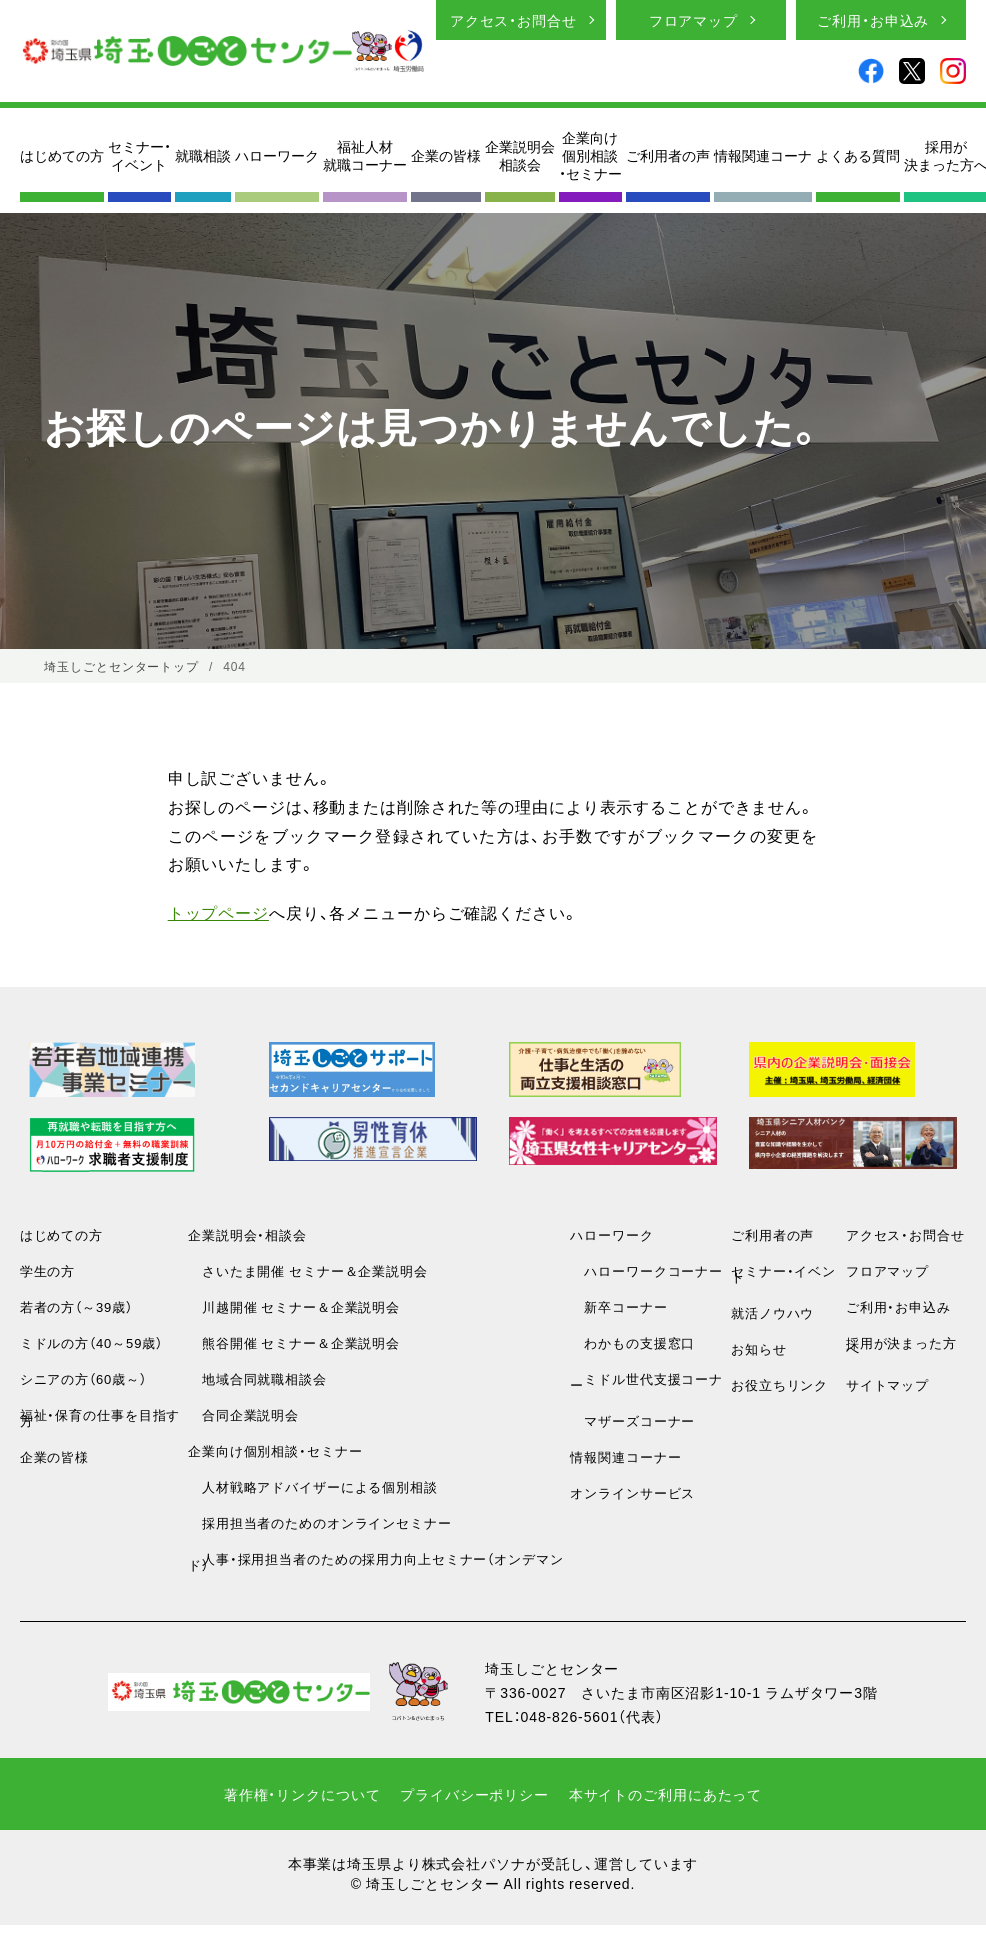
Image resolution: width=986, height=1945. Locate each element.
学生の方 (48, 1270)
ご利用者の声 (668, 155)
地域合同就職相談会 (257, 1378)
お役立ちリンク (779, 1384)
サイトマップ (887, 1384)
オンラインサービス (632, 1492)
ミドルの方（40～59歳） (91, 1342)
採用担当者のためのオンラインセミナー (320, 1522)
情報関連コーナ (763, 155)
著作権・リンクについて (302, 1794)
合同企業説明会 (243, 1414)
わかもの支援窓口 (632, 1342)
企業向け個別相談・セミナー (590, 155)
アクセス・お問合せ (513, 20)
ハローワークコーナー (646, 1270)
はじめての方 (62, 155)
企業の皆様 (446, 155)
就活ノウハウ (772, 1312)
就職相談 (203, 155)
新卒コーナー (618, 1306)
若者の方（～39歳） (76, 1306)
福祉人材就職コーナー (365, 155)
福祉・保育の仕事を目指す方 (100, 1417)
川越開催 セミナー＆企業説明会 (294, 1306)
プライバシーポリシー (474, 1794)
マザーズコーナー (632, 1420)
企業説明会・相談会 (247, 1234)
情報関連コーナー (625, 1456)
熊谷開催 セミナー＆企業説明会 (294, 1342)
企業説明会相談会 (520, 155)
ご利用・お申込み (873, 20)
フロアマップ (693, 20)
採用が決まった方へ (901, 1345)
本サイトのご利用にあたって (665, 1794)
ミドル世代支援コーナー (646, 1381)
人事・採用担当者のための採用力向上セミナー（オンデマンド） (376, 1561)
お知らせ (759, 1348)
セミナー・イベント (139, 155)
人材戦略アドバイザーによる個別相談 (313, 1486)
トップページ (218, 912)
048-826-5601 (570, 1716)
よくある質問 (858, 155)
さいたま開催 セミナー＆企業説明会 (308, 1270)
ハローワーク (277, 155)
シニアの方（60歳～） (83, 1378)
